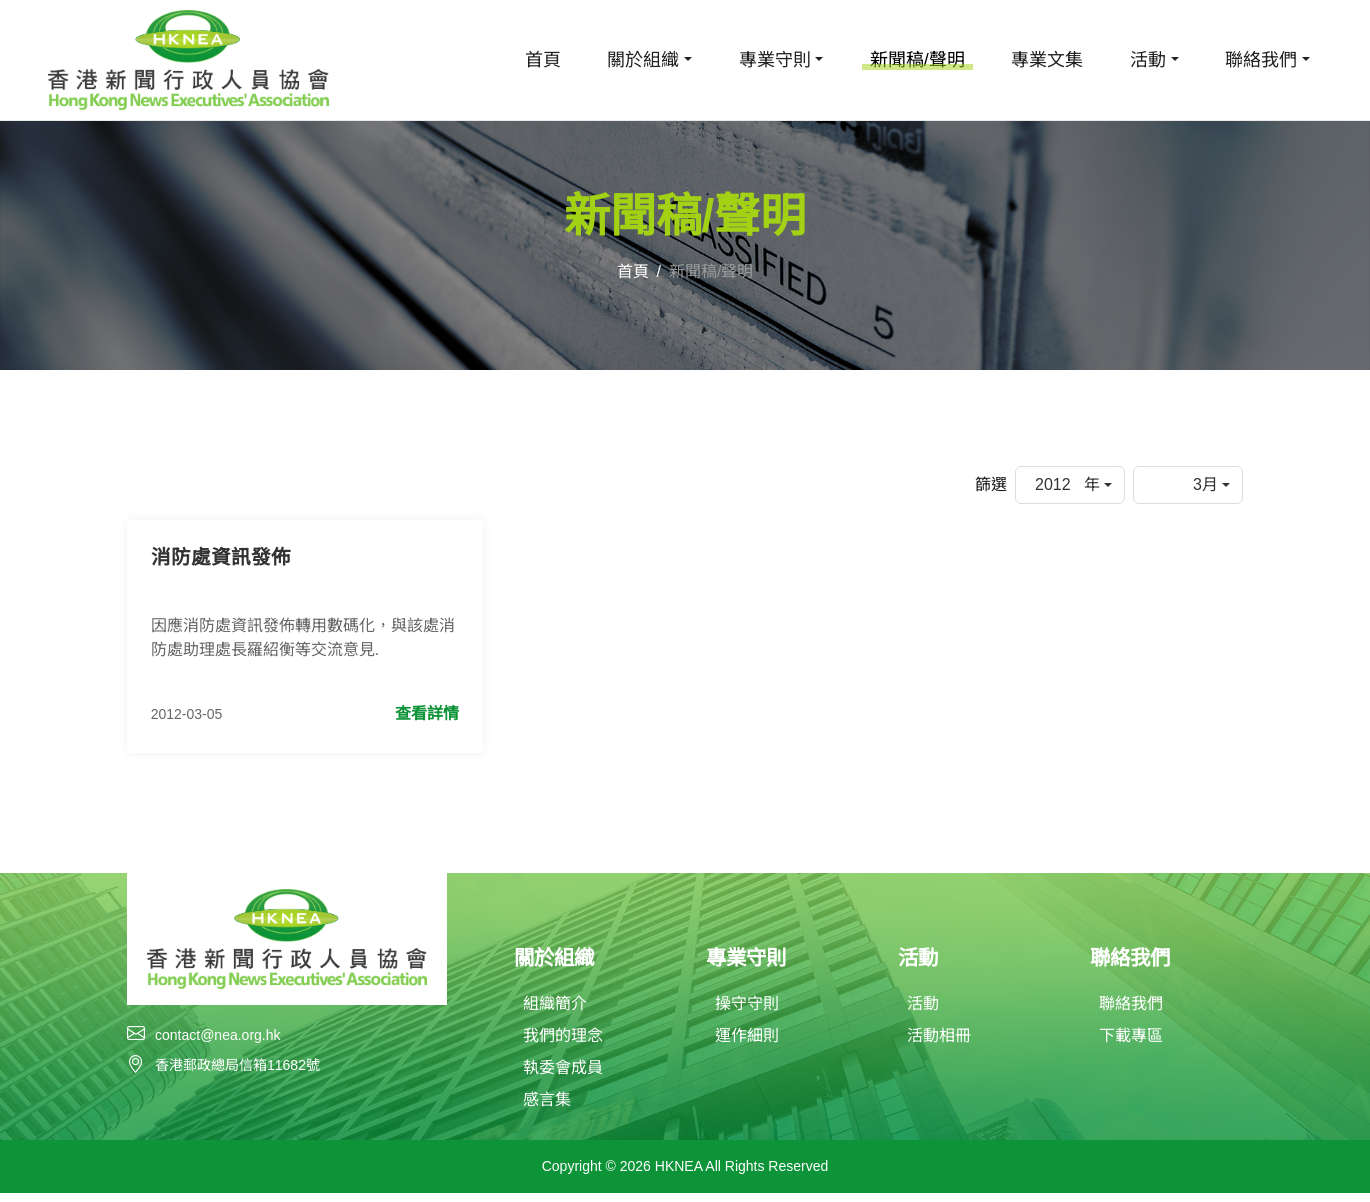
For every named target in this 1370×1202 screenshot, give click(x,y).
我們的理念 (563, 1044)
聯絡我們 (1131, 1012)
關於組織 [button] (643, 60)
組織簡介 (555, 1012)
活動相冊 (939, 1044)
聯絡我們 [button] (1261, 60)
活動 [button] (1148, 60)
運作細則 (747, 1044)
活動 (923, 1012)
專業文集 (1047, 60)
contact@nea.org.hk (218, 1042)
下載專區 (1131, 1044)
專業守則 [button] (775, 60)
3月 (1205, 484)
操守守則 (747, 1012)
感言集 (547, 1108)
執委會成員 (563, 1076)
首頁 (543, 60)
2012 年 (1067, 484)
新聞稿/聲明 (917, 60)
